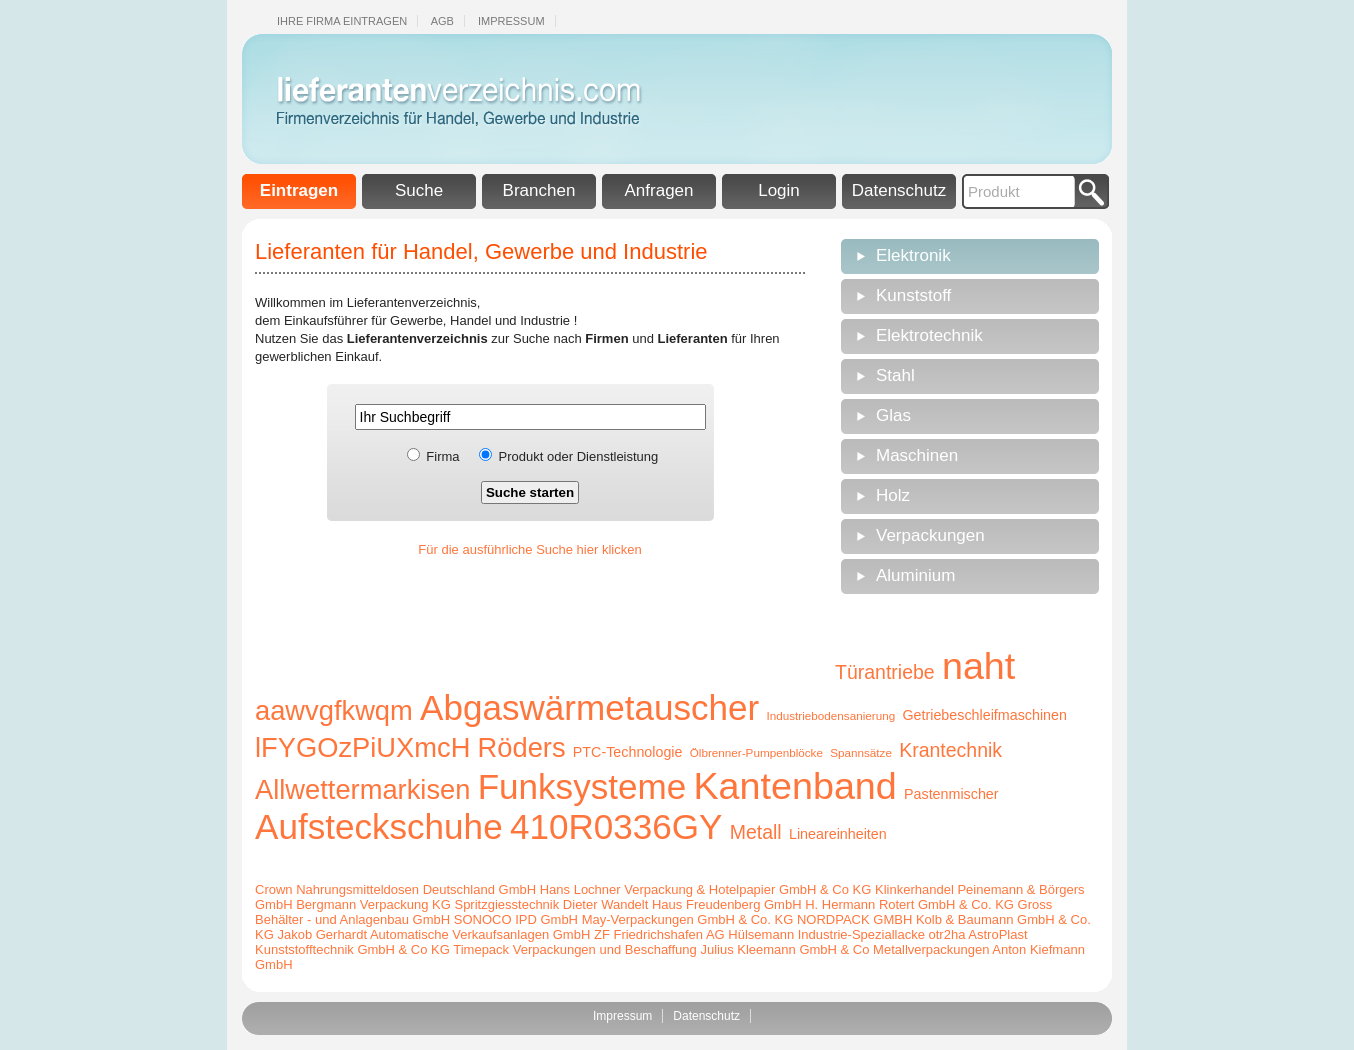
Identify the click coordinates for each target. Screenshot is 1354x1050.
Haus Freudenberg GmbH (727, 904)
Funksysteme (582, 786)
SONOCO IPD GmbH (516, 919)
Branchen (539, 190)
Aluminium (915, 575)
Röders (522, 747)
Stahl (895, 375)
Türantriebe (885, 672)
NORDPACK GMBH (854, 919)
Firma (442, 456)
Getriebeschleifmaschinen (984, 715)
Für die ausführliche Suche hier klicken (529, 549)
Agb (442, 21)
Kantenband (794, 786)
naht (978, 666)
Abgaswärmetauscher (589, 707)
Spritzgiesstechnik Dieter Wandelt (551, 904)
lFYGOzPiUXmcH (362, 747)
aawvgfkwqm (334, 710)
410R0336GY (616, 826)
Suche (419, 190)
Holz (893, 495)
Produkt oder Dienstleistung (579, 456)
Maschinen (917, 455)
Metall (756, 832)
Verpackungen (930, 535)
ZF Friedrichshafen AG (659, 934)
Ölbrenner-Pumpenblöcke (756, 752)
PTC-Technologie (628, 752)
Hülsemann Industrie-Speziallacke (826, 934)
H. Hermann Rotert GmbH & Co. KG (909, 904)
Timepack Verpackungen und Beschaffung (575, 949)
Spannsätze (861, 752)
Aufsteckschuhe (379, 826)
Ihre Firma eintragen (342, 21)
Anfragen (659, 190)
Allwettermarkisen (362, 789)
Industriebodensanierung (831, 715)
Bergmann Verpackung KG (373, 904)
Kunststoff (913, 295)
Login (779, 190)
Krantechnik (950, 750)
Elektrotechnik (929, 335)
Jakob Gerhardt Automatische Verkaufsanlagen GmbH (433, 934)
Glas (893, 415)
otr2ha (947, 934)
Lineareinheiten (838, 834)
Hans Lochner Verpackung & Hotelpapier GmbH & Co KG (706, 889)
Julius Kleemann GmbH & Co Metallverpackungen (844, 949)
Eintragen (299, 190)
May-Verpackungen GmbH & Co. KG (688, 919)
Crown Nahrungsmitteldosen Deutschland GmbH (395, 889)
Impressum (511, 21)
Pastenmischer (951, 794)
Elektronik (913, 255)
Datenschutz (899, 190)
